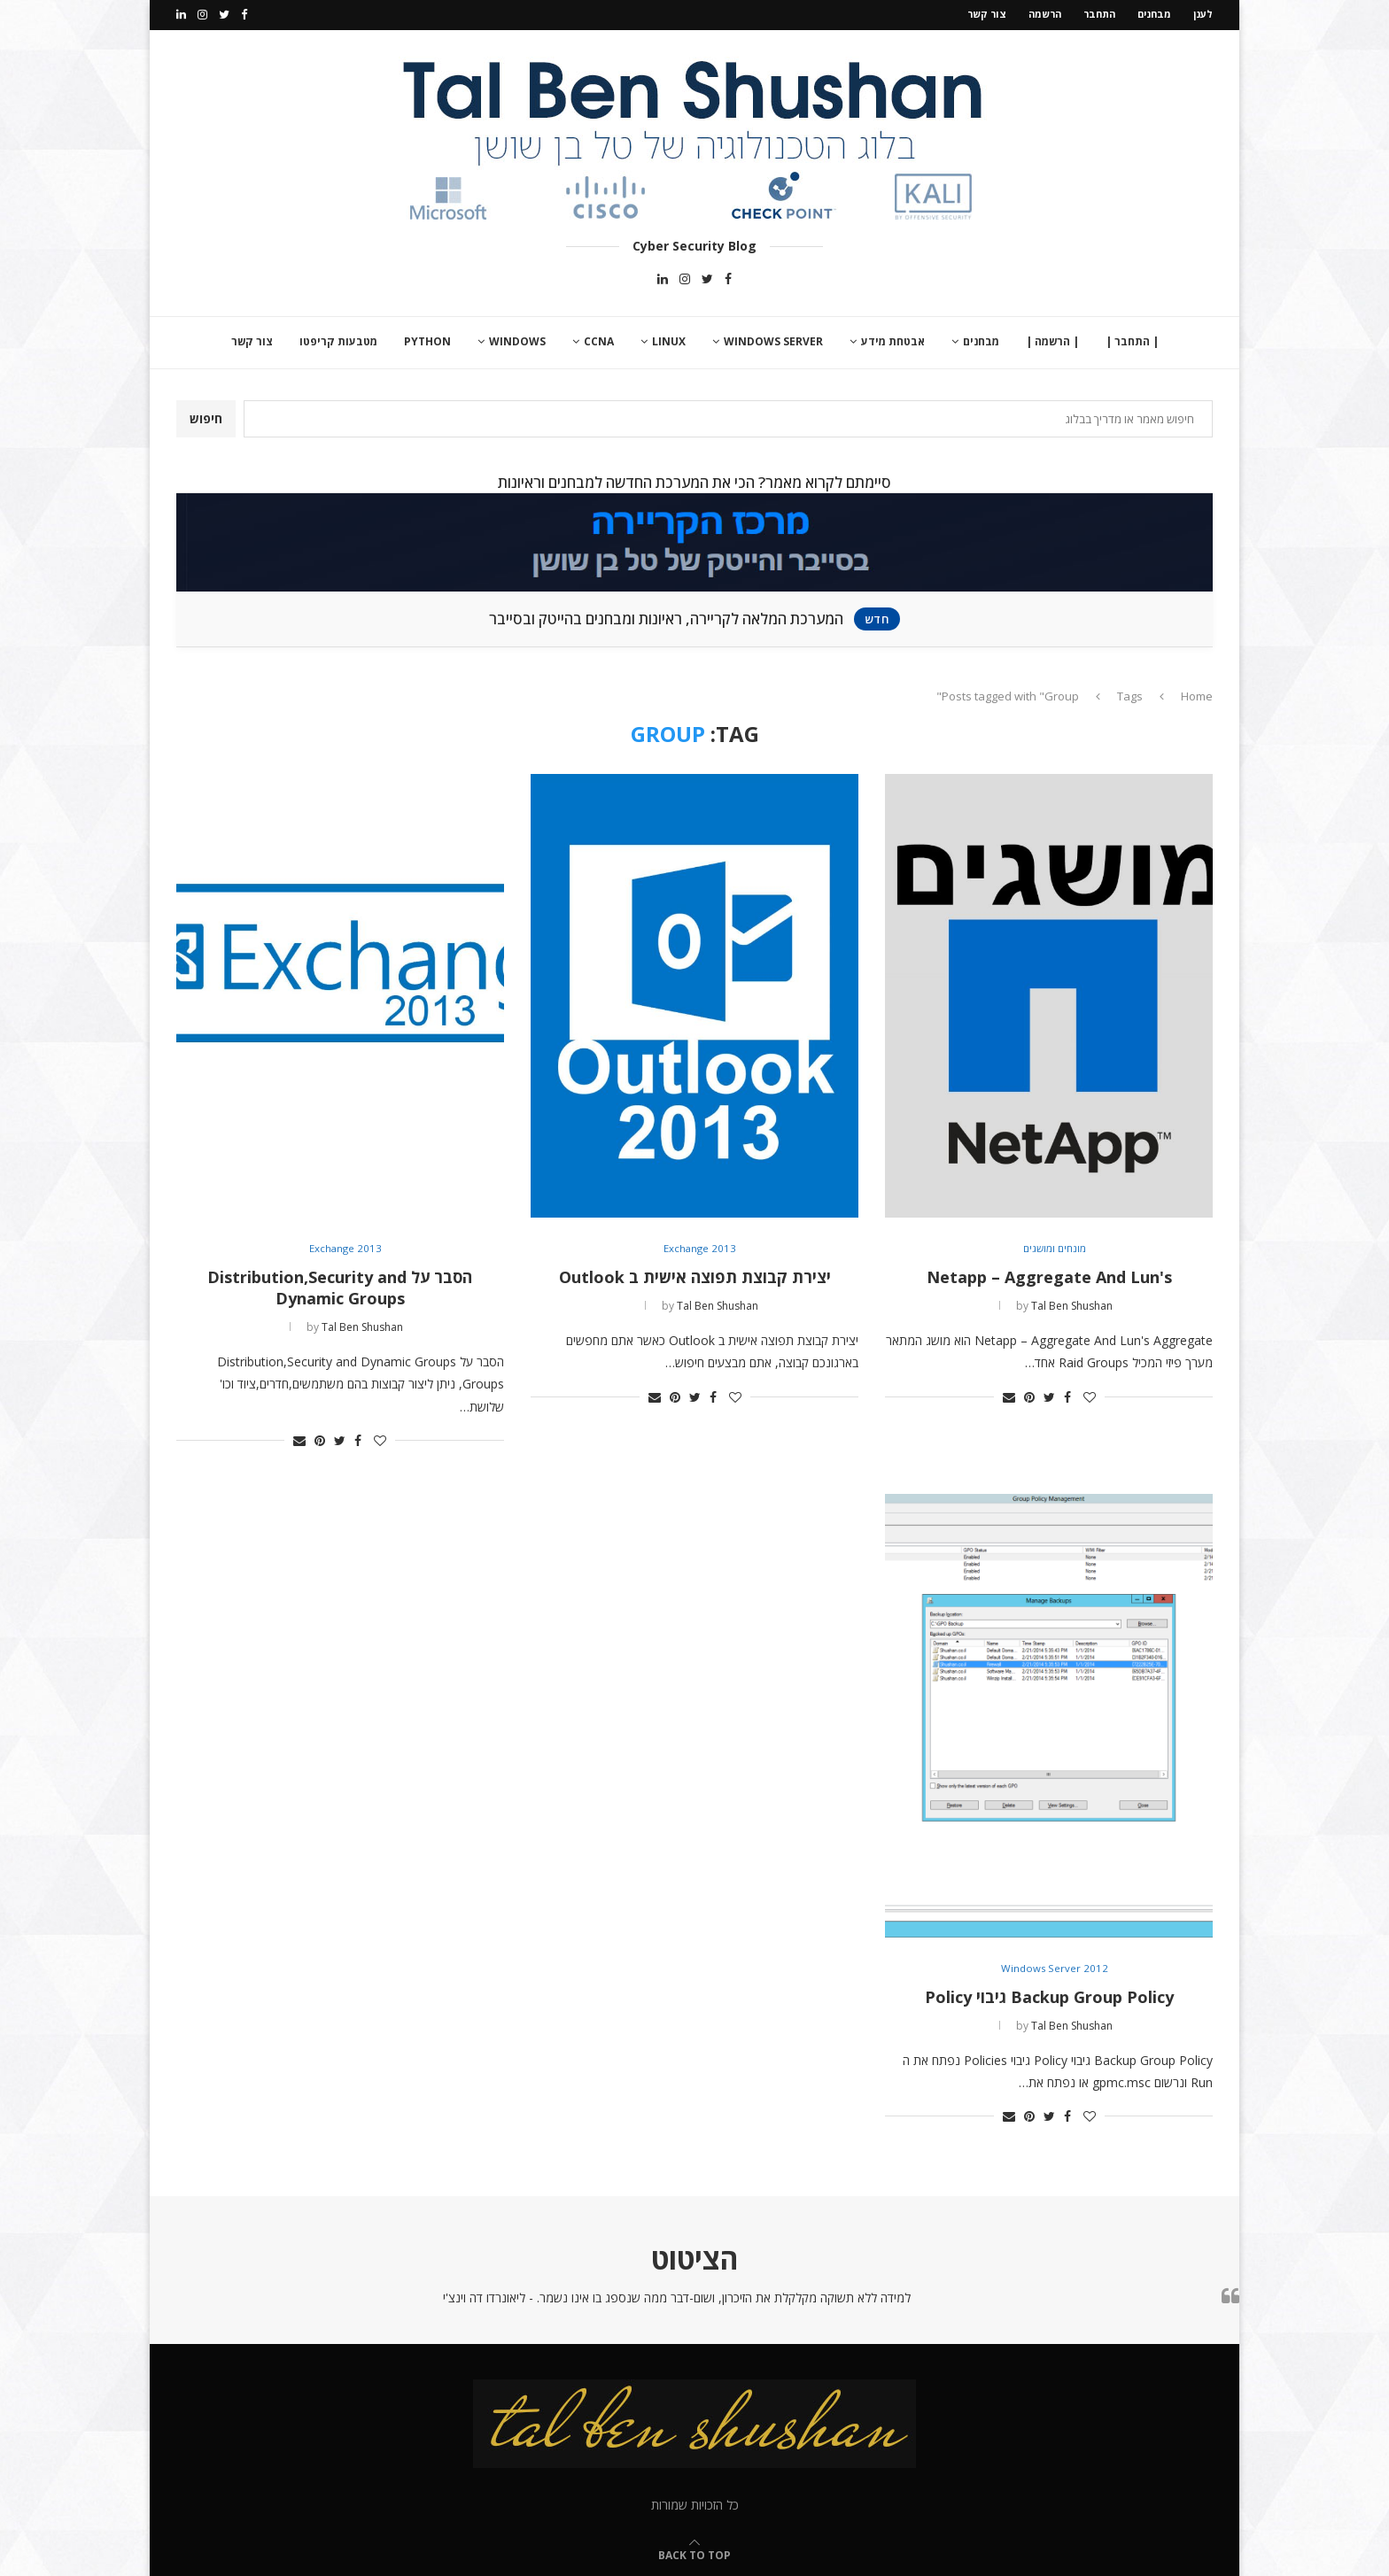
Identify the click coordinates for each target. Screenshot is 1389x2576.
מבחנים (1154, 13)
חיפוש (206, 416)
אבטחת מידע (893, 339)
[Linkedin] (181, 14)
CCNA (599, 339)
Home (1197, 693)
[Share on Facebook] (1067, 1394)
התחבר (1099, 13)
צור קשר (986, 13)
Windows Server (773, 339)
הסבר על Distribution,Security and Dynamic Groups (339, 1286)
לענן (1203, 13)
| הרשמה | (1052, 339)
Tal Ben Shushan (1072, 1303)
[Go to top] (694, 2552)
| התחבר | (1132, 339)
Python (427, 339)
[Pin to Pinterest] (1029, 1394)
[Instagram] (202, 14)
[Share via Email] (1009, 1394)
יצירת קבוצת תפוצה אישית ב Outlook (695, 1275)
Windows (517, 339)
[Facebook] (244, 14)
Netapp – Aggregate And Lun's (1049, 1275)
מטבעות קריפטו (338, 339)
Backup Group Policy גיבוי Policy (1049, 1994)
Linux (669, 339)
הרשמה (1044, 13)
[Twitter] (224, 14)
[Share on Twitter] (1049, 1394)
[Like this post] (1089, 1394)
